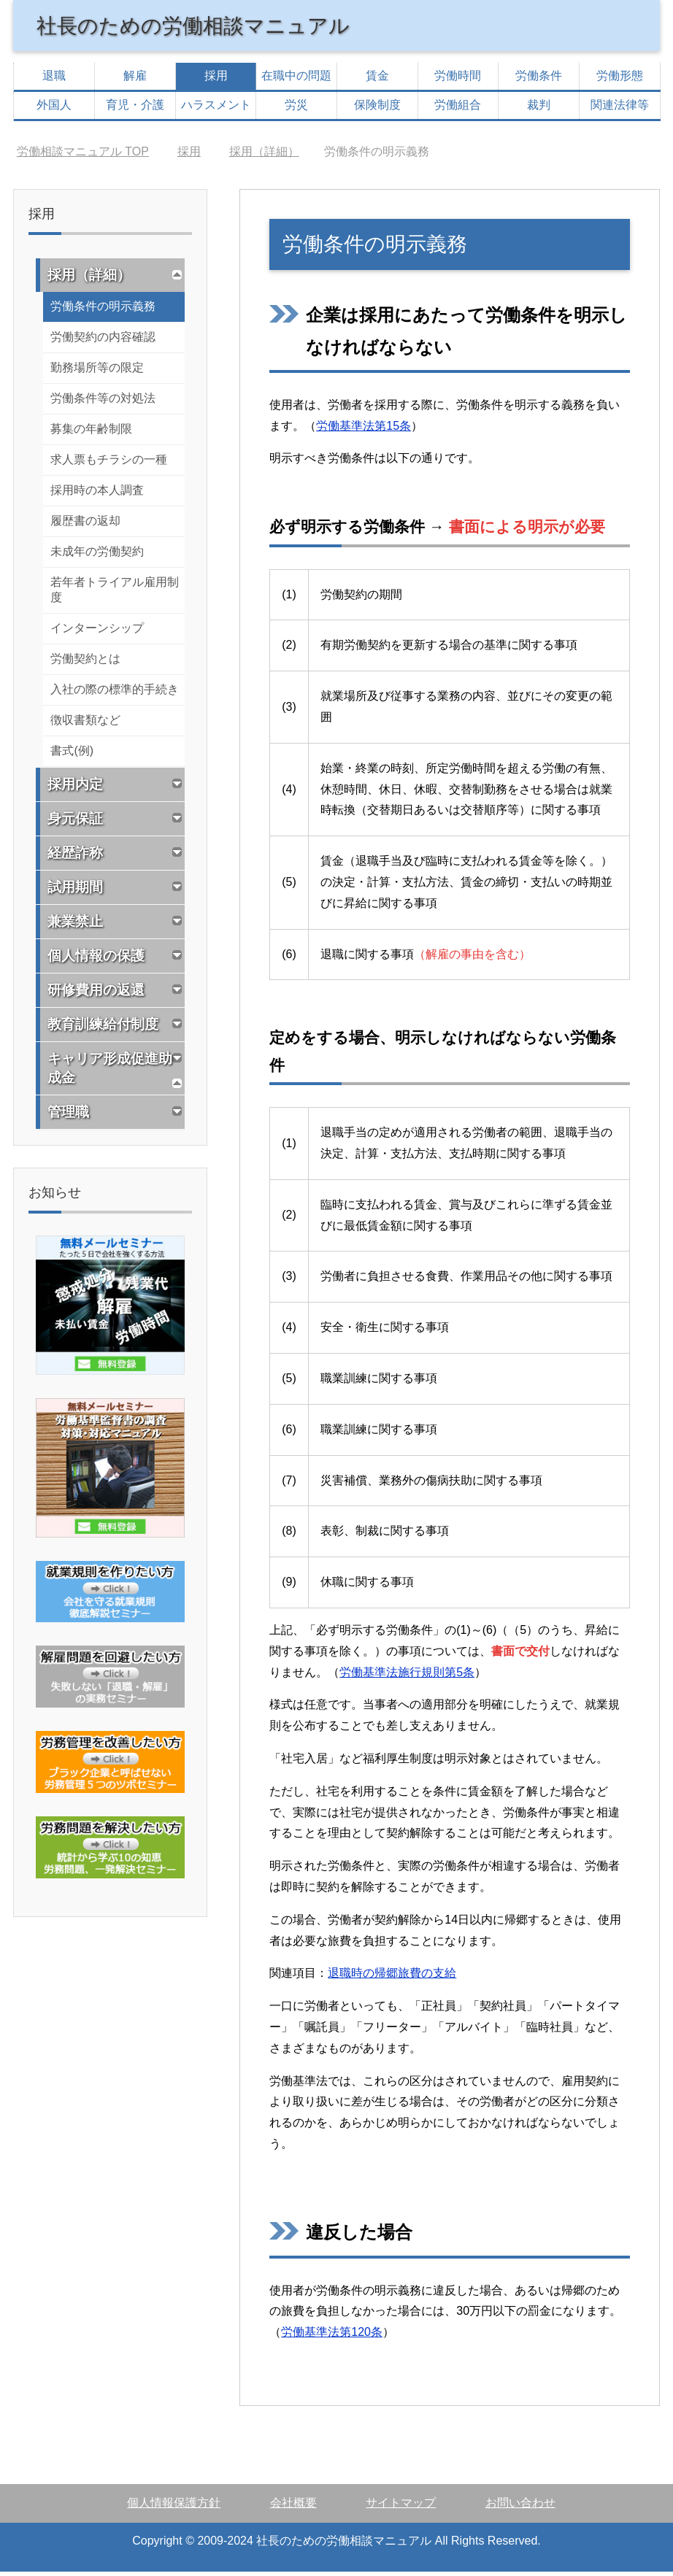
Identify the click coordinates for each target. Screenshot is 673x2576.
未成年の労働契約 (97, 555)
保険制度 (377, 109)
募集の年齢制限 (91, 433)
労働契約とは (85, 663)
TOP (83, 156)
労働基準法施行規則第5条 (406, 1676)
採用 (216, 80)
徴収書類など (85, 724)
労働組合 (457, 109)
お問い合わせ (520, 2507)
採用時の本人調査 (97, 494)
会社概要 (293, 2507)
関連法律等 (620, 109)
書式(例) (71, 755)
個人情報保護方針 (173, 2507)
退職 (54, 80)
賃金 (377, 80)
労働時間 (457, 80)
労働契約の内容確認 (102, 341)
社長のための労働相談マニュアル (214, 27)
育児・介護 (135, 109)
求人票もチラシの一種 (108, 464)
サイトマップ (401, 2507)
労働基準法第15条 (363, 430)
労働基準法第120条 (331, 2336)
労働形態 (619, 80)
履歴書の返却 (85, 525)
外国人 (54, 109)
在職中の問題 (296, 80)
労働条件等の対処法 (102, 402)
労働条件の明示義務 (102, 310)
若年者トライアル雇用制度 (114, 594)
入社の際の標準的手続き (114, 693)
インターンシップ (97, 632)
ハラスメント (216, 109)
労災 (296, 109)
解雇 (135, 80)
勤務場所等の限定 (97, 372)
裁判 (538, 109)
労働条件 (538, 80)
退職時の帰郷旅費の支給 (392, 1977)
